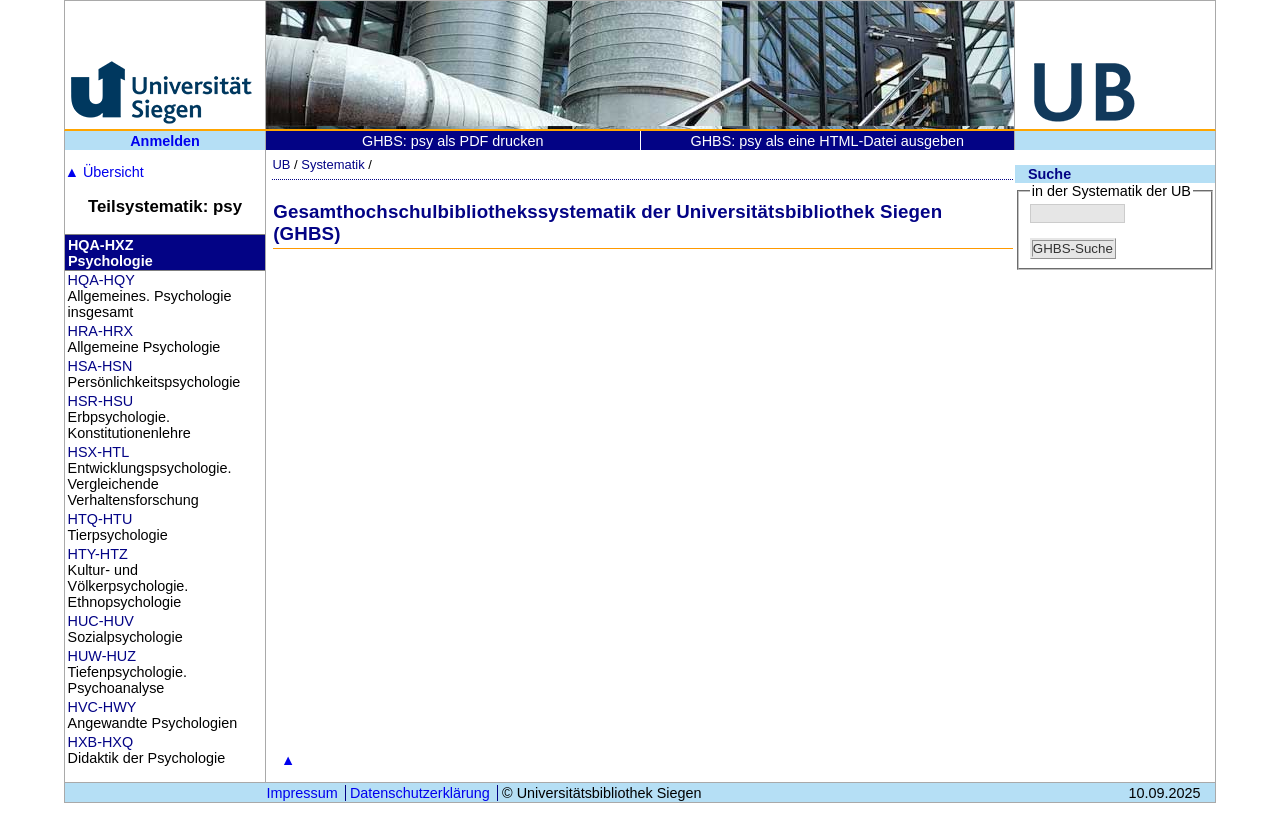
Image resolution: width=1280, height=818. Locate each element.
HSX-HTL (99, 452)
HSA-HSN (100, 366)
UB (281, 164)
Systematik (332, 164)
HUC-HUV (101, 621)
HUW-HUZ (102, 656)
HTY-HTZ (98, 554)
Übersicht (104, 172)
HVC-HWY (102, 707)
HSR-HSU (101, 401)
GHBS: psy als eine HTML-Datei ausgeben (827, 141)
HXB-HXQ (101, 742)
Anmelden (165, 141)
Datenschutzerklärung (420, 793)
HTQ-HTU (100, 519)
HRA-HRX (101, 331)
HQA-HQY (101, 280)
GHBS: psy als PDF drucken (453, 141)
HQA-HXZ (101, 245)
